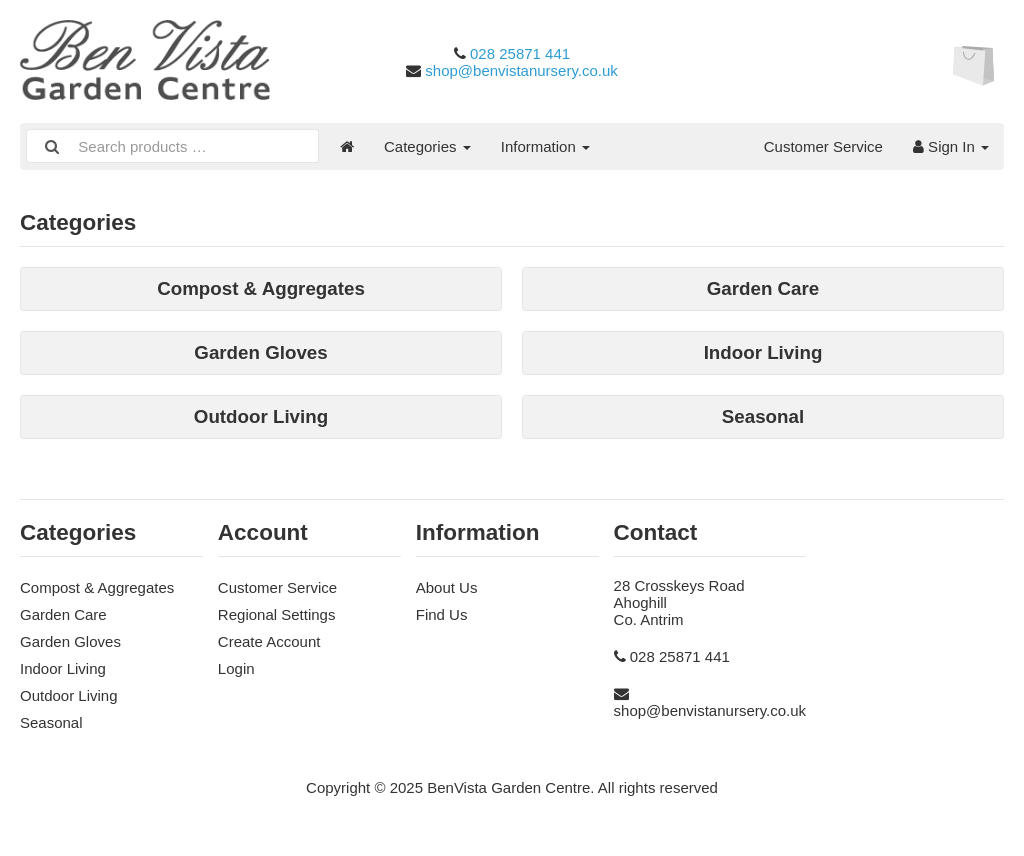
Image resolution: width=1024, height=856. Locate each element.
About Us (447, 587)
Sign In (951, 146)
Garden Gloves (70, 641)
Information (545, 146)
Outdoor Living (69, 695)
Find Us (442, 614)
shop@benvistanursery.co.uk (521, 70)
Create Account (269, 641)
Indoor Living (63, 668)
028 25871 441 (520, 53)
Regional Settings (277, 614)
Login (236, 668)
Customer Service (823, 146)
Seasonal (51, 722)
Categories (427, 146)
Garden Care (63, 614)
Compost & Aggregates (97, 587)
